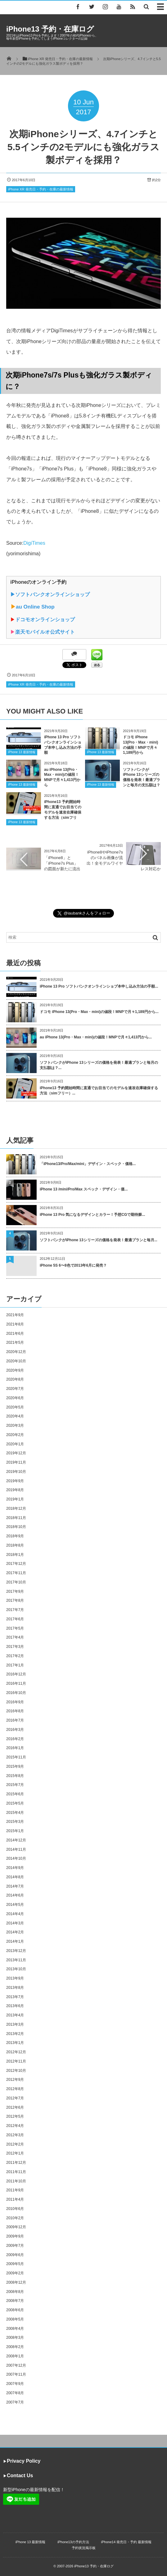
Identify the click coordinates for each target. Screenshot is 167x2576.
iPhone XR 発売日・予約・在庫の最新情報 (40, 189)
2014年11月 (16, 1849)
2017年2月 (15, 1656)
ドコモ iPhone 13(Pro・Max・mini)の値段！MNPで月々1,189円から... (99, 1012)
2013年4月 (15, 2015)
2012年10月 (16, 2070)
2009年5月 (15, 2264)
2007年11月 (16, 2374)
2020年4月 (15, 1416)
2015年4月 (15, 1812)
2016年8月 (15, 1711)
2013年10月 (16, 1969)
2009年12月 (16, 2227)
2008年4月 (15, 2328)
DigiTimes (34, 543)
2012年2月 (15, 2144)
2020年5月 (15, 1407)
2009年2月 (15, 2273)
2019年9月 (15, 1481)
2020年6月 (15, 1398)
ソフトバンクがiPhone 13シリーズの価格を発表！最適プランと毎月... (98, 1240)
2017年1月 (15, 1665)
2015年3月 (15, 1821)
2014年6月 (15, 1895)
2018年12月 (16, 1508)
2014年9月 (15, 1868)
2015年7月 (15, 1785)
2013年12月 (16, 1951)
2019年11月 (16, 1462)
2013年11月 (16, 1960)
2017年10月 (16, 1582)
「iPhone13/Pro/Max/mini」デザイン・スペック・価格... (88, 1164)
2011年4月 (15, 2199)
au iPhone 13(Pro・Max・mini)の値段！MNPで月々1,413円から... (96, 1037)
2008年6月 (15, 2310)
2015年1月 (15, 1831)
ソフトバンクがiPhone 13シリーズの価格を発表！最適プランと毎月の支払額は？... (99, 1065)
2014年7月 (15, 1886)
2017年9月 (15, 1591)
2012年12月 (16, 2052)
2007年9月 (15, 2384)
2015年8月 (15, 1776)
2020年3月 (15, 1425)
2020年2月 (15, 1435)
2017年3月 (15, 1646)
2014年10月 (16, 1858)
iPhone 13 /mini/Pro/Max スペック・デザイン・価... (84, 1189)
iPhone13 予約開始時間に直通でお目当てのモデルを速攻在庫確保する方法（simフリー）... (99, 1090)
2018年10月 (16, 1527)
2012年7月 (15, 2098)
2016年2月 (15, 1739)
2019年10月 (16, 1471)
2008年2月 (15, 2347)
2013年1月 (15, 2043)
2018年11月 (16, 1518)
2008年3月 (15, 2337)
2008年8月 (15, 2292)
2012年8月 (15, 2089)
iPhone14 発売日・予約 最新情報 (126, 2542)
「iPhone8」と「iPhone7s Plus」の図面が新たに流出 (62, 863)
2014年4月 (15, 1914)
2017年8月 (15, 1600)
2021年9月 (15, 1315)
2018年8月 (15, 1545)
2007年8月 (15, 2393)
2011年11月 (16, 2172)
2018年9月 (15, 1536)
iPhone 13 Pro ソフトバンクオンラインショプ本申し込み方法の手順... (99, 986)
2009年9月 (15, 2236)
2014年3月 (15, 1923)
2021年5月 (15, 1342)
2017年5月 (15, 1628)
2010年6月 (15, 2209)
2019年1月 (15, 1499)
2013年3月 (15, 2024)
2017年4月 (15, 1637)
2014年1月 (15, 1941)
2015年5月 (15, 1803)
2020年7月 (15, 1388)
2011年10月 (16, 2181)
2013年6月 (15, 2006)
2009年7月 (15, 2245)
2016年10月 (16, 1693)
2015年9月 (15, 1766)
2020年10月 (16, 1361)
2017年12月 (16, 1563)
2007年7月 (15, 2402)
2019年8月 (15, 1490)
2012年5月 (15, 2116)
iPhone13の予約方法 (73, 2542)
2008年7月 (15, 2301)
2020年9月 (15, 1370)
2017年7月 (15, 1610)
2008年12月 (16, 2282)
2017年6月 (15, 1619)
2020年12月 (16, 1352)
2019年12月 (16, 1453)
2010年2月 (15, 2218)
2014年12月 (16, 1840)
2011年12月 (16, 2162)
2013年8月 (15, 1987)
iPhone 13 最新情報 (21, 752)
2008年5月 (15, 2319)
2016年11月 (16, 1683)
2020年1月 (15, 1444)
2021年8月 (15, 1324)
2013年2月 (15, 2034)
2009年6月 (15, 2255)
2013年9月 (15, 1978)
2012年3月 (15, 2135)
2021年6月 (15, 1333)
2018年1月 (15, 1554)
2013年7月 (15, 1997)
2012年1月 (15, 2153)
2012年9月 (15, 2079)
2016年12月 (16, 1674)
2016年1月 (15, 1748)
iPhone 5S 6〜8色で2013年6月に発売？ (73, 1265)
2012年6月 (15, 2107)
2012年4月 (15, 2126)
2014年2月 (15, 1932)
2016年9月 (15, 1702)
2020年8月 (15, 1379)
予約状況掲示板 (84, 2548)
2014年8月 (15, 1877)
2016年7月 (15, 1720)
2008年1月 (15, 2356)
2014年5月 (15, 1904)
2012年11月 (16, 2061)
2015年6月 (15, 1794)
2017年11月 (16, 1573)
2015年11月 (16, 1757)
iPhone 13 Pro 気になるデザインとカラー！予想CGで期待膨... (92, 1214)
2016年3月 (15, 1729)
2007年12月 (16, 2365)
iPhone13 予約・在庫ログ (50, 29)
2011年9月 (15, 2190)
